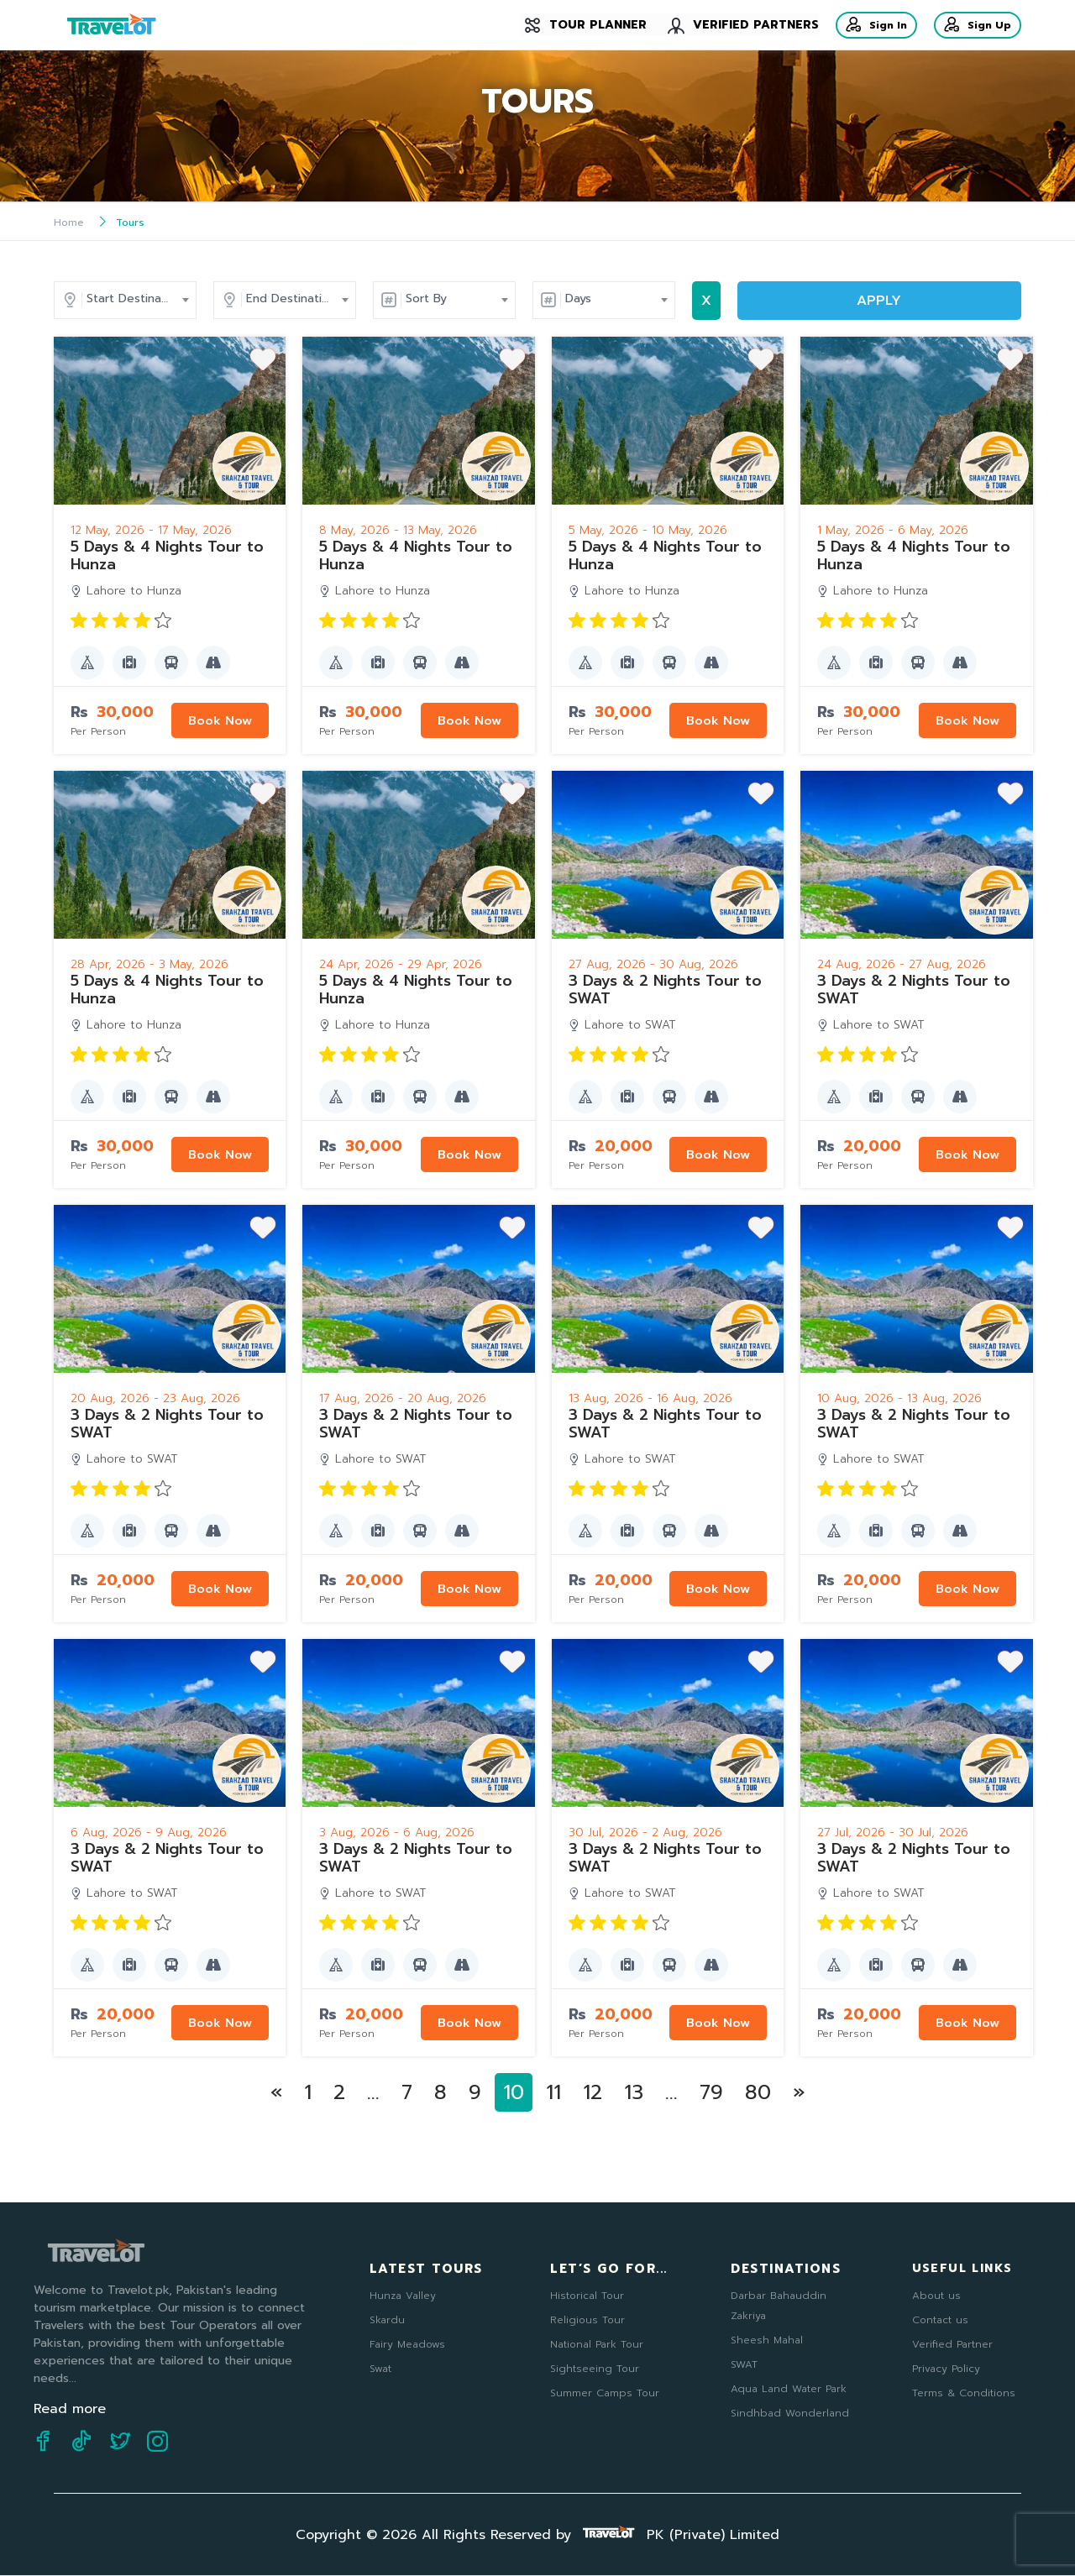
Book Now (217, 719)
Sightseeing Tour (594, 2367)
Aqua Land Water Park (789, 2387)
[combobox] (253, 299)
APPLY (937, 301)
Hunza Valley (403, 2294)
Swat (380, 2367)
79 (711, 2091)
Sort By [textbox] (545, 298)
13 (633, 2091)
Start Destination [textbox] (254, 298)
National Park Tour (596, 2343)
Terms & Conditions (963, 2392)
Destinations (786, 2268)
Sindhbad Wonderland (790, 2412)
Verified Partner (952, 2343)
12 (592, 2091)
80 (758, 2091)
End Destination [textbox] (410, 298)
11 (553, 2091)
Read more (70, 2409)
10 (513, 2091)
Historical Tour (587, 2294)
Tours (130, 222)
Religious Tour (587, 2319)
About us (936, 2294)
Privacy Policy (946, 2367)
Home (69, 222)
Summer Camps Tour (604, 2392)
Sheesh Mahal (767, 2339)
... (373, 2091)
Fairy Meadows (407, 2343)
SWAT (744, 2363)
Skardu (387, 2319)
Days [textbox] (697, 298)
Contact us (940, 2319)
